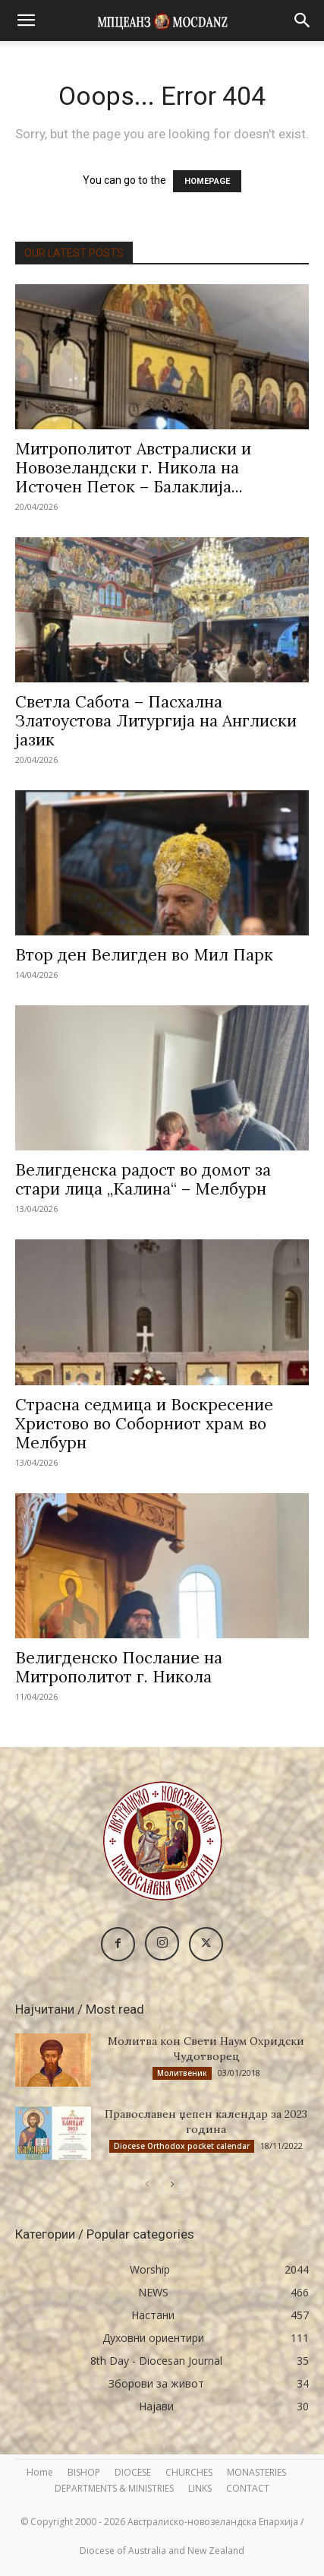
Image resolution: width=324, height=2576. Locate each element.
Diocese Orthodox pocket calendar (182, 2146)
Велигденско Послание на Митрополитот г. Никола (118, 1667)
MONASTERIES (256, 2472)
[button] (26, 20)
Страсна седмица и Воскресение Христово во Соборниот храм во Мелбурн (144, 1423)
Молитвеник (182, 2073)
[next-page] (171, 2184)
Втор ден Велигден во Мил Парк (144, 955)
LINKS (200, 2488)
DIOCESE (133, 2472)
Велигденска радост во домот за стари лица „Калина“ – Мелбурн (143, 1179)
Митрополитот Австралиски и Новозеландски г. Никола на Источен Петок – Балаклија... (133, 467)
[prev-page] (147, 2184)
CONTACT (247, 2488)
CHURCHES (188, 2472)
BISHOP (84, 2472)
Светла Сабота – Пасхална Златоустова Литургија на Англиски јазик (156, 720)
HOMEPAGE (207, 181)
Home (40, 2472)
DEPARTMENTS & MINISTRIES (114, 2488)
